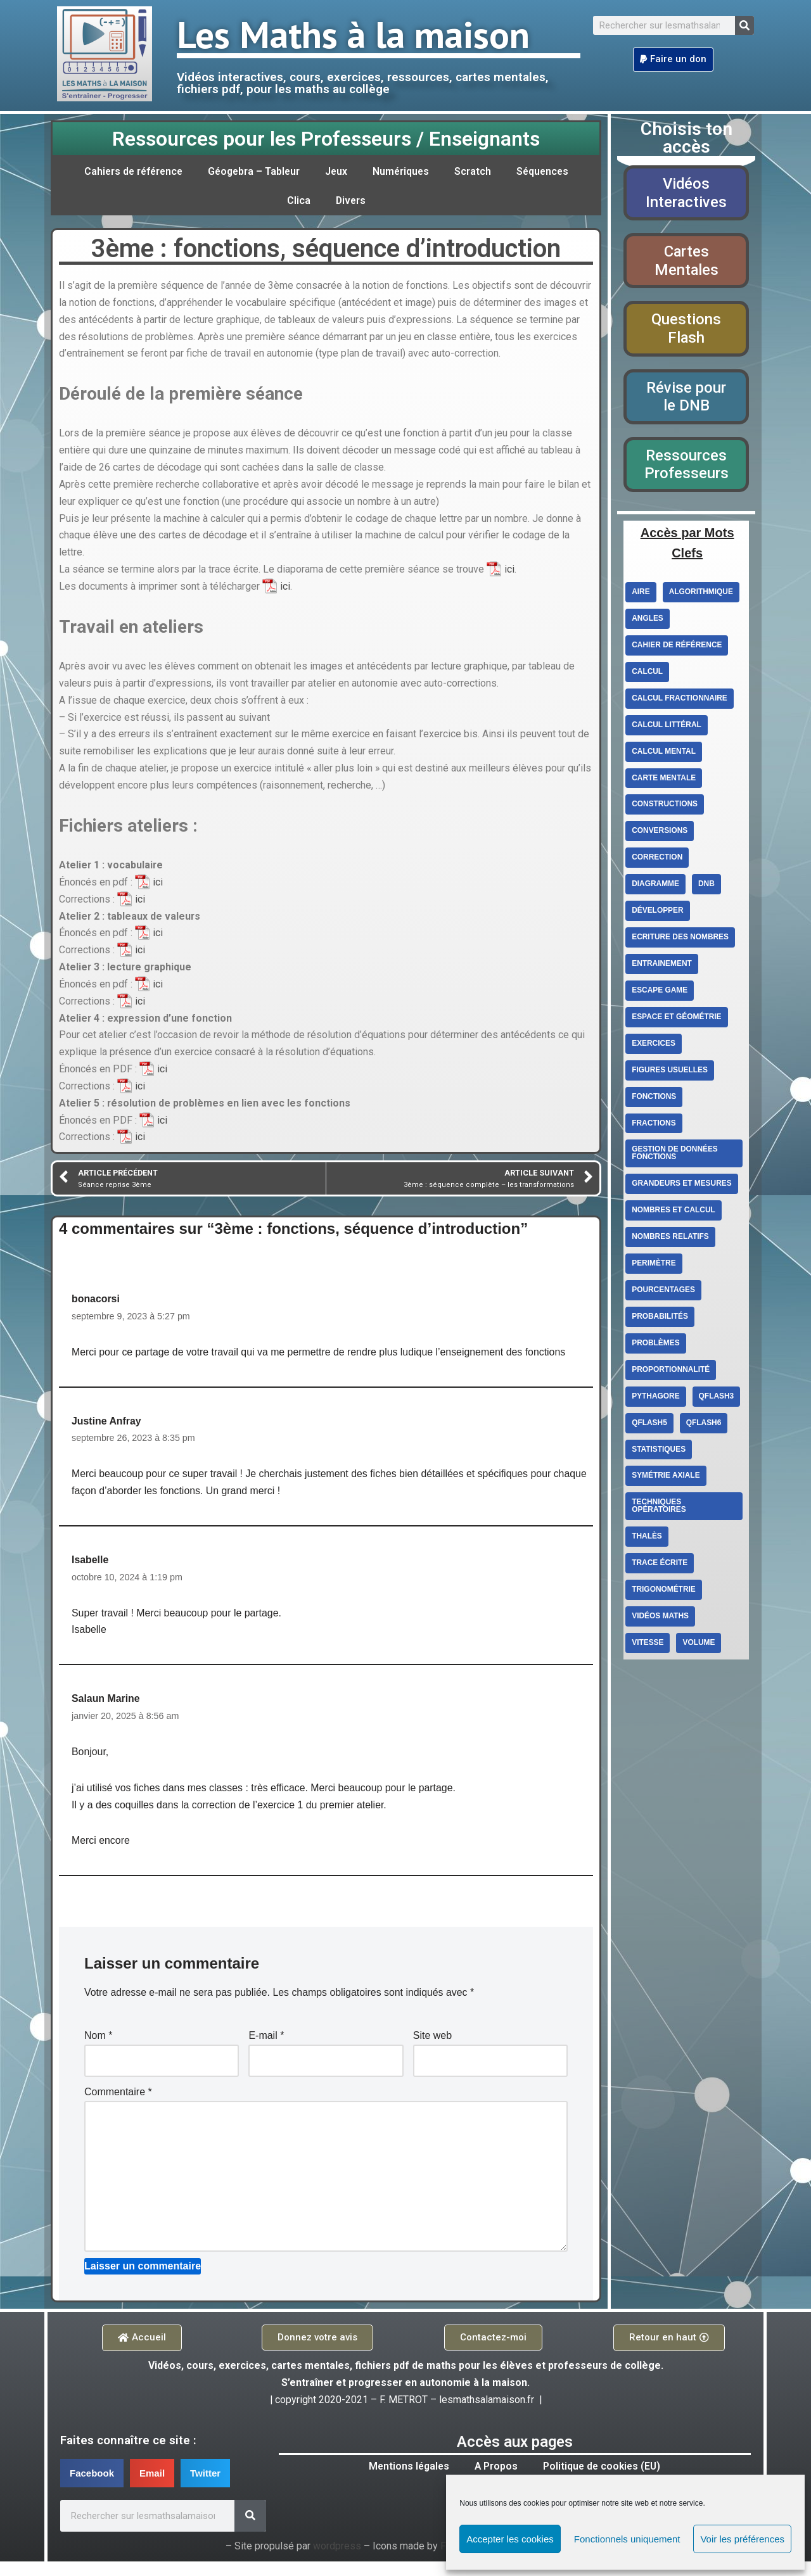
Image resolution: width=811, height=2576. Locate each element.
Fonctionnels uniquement (627, 2539)
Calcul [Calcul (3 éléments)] (647, 673)
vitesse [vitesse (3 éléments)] (648, 1646)
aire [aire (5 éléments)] (641, 593)
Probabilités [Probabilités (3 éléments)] (660, 1319)
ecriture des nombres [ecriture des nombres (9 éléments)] (680, 939)
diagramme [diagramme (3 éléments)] (655, 886)
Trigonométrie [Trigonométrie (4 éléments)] (664, 1593)
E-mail (266, 2048)
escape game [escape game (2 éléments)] (660, 992)
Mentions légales (407, 2481)
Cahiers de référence (130, 171)
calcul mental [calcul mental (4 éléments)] (664, 753)
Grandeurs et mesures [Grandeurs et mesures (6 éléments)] (682, 1186)
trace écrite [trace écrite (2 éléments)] (660, 1566)
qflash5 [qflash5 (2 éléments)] (649, 1425)
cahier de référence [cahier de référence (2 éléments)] (677, 646)
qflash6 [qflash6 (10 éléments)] (704, 1425)
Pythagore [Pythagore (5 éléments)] (656, 1399)
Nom (98, 2048)
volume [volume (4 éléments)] (699, 1646)
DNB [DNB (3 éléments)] (707, 886)
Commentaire (118, 2104)
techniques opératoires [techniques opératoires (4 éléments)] (659, 1509)
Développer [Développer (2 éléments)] (658, 912)
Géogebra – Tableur (254, 171)
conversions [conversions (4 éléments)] (660, 832)
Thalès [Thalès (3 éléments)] (647, 1539)
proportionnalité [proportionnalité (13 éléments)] (671, 1372)
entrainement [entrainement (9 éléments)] (662, 965)
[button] (673, 60)
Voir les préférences (742, 2539)
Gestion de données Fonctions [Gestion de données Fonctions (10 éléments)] (675, 1156)
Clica (298, 200)
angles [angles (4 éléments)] (647, 620)
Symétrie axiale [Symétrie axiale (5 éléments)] (666, 1479)
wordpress (337, 2561)
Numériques (403, 171)
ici (509, 573)
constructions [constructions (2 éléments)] (665, 806)
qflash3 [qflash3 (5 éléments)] (716, 1399)
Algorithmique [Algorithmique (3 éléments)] (701, 593)
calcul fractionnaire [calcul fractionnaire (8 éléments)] (680, 699)
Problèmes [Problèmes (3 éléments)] (656, 1346)
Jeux (337, 171)
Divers (350, 200)
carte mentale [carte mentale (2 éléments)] (664, 779)
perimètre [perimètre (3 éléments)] (654, 1266)
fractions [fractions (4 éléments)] (654, 1125)
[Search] (744, 25)
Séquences (546, 171)
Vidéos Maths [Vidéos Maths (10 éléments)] (660, 1619)
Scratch (475, 171)
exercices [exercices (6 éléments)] (653, 1045)
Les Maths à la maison (353, 34)
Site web (432, 2048)
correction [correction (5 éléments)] (657, 859)
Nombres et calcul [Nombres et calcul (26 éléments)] (674, 1213)
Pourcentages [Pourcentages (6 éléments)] (663, 1292)
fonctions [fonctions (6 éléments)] (654, 1098)
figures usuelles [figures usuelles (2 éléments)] (670, 1072)
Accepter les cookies (510, 2539)
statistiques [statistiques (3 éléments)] (659, 1452)
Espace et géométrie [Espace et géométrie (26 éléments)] (677, 1019)
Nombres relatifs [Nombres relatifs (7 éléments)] (670, 1239)
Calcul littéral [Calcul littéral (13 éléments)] (666, 726)
